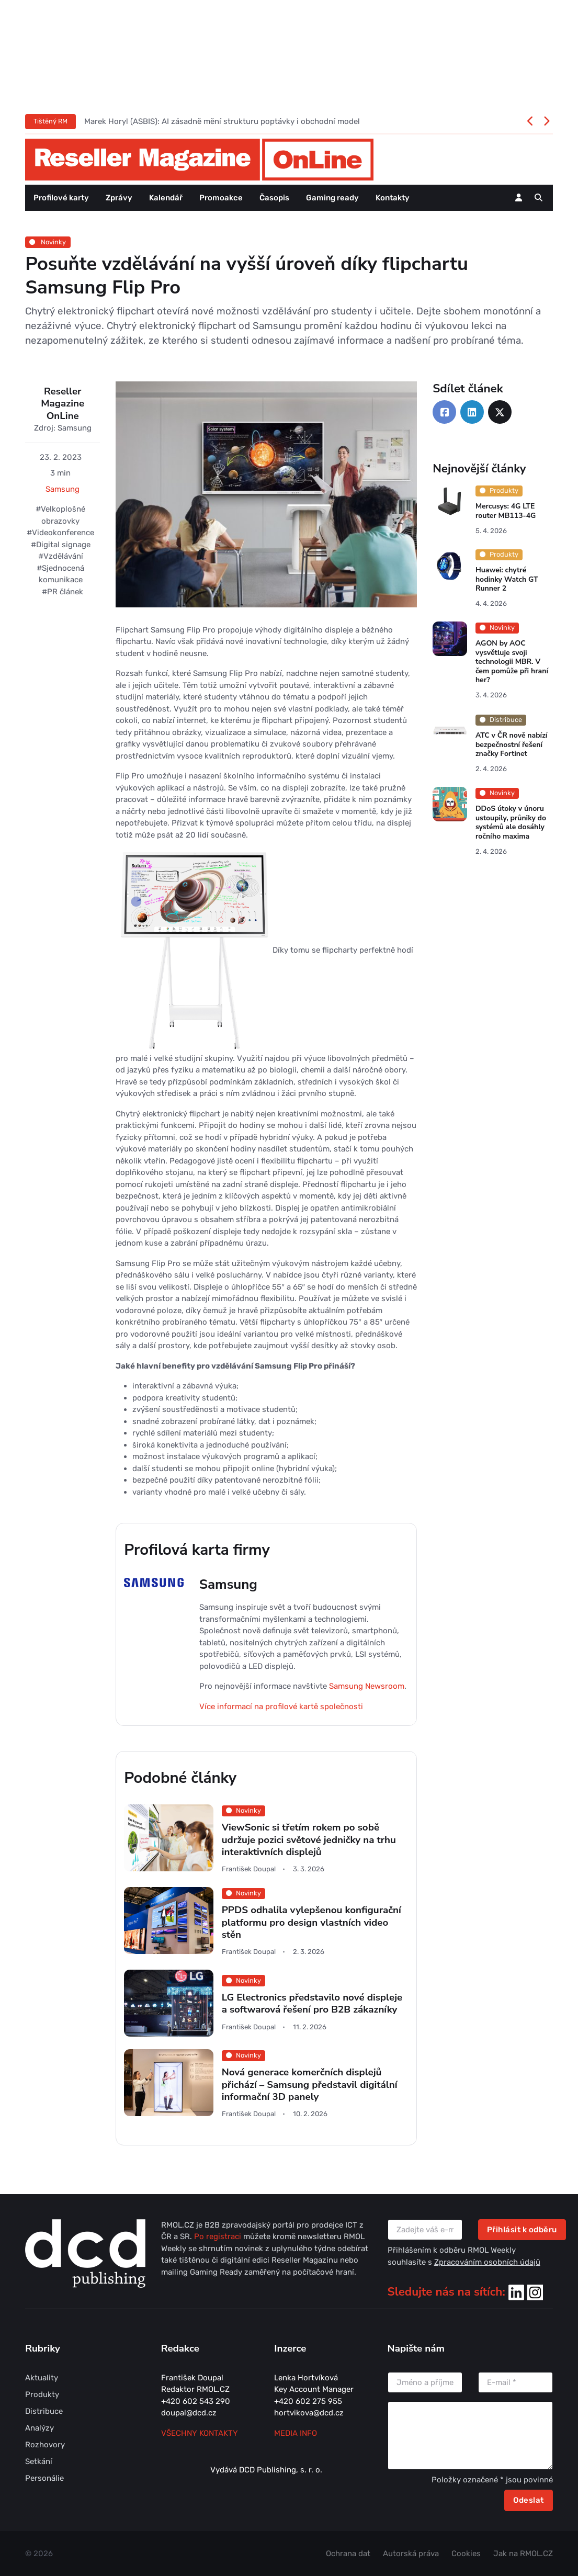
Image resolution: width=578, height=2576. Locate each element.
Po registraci (218, 2236)
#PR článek (62, 591)
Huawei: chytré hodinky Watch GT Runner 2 (506, 579)
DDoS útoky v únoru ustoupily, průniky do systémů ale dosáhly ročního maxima (510, 822)
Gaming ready (332, 197)
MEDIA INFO (295, 2433)
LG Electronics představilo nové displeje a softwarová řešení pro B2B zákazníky (312, 2003)
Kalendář (166, 197)
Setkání (38, 2461)
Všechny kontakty (199, 2433)
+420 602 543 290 (195, 2401)
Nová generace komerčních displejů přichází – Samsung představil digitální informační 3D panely (310, 2084)
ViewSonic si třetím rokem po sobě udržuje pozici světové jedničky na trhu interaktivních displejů (309, 1840)
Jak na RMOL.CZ (523, 2553)
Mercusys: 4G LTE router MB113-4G (505, 511)
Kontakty (393, 197)
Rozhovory (45, 2444)
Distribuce (44, 2411)
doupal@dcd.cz (189, 2412)
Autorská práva (411, 2553)
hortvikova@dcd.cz (309, 2412)
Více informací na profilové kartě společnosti (281, 1706)
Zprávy (119, 197)
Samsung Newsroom (366, 1686)
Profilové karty (61, 197)
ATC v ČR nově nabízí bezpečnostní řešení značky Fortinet (511, 744)
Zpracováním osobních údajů (487, 2262)
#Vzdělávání (60, 556)
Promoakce (221, 197)
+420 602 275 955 (308, 2401)
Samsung (63, 489)
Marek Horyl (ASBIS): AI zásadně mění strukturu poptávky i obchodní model (222, 121)
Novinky (47, 242)
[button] (538, 198)
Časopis (274, 197)
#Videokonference (60, 532)
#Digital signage (60, 544)
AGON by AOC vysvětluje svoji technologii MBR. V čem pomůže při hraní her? (511, 662)
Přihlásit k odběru (522, 2229)
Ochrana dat (348, 2553)
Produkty (42, 2394)
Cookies (466, 2553)
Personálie (44, 2478)
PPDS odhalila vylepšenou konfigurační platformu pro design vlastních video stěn (311, 1922)
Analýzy (39, 2428)
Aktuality (41, 2377)
